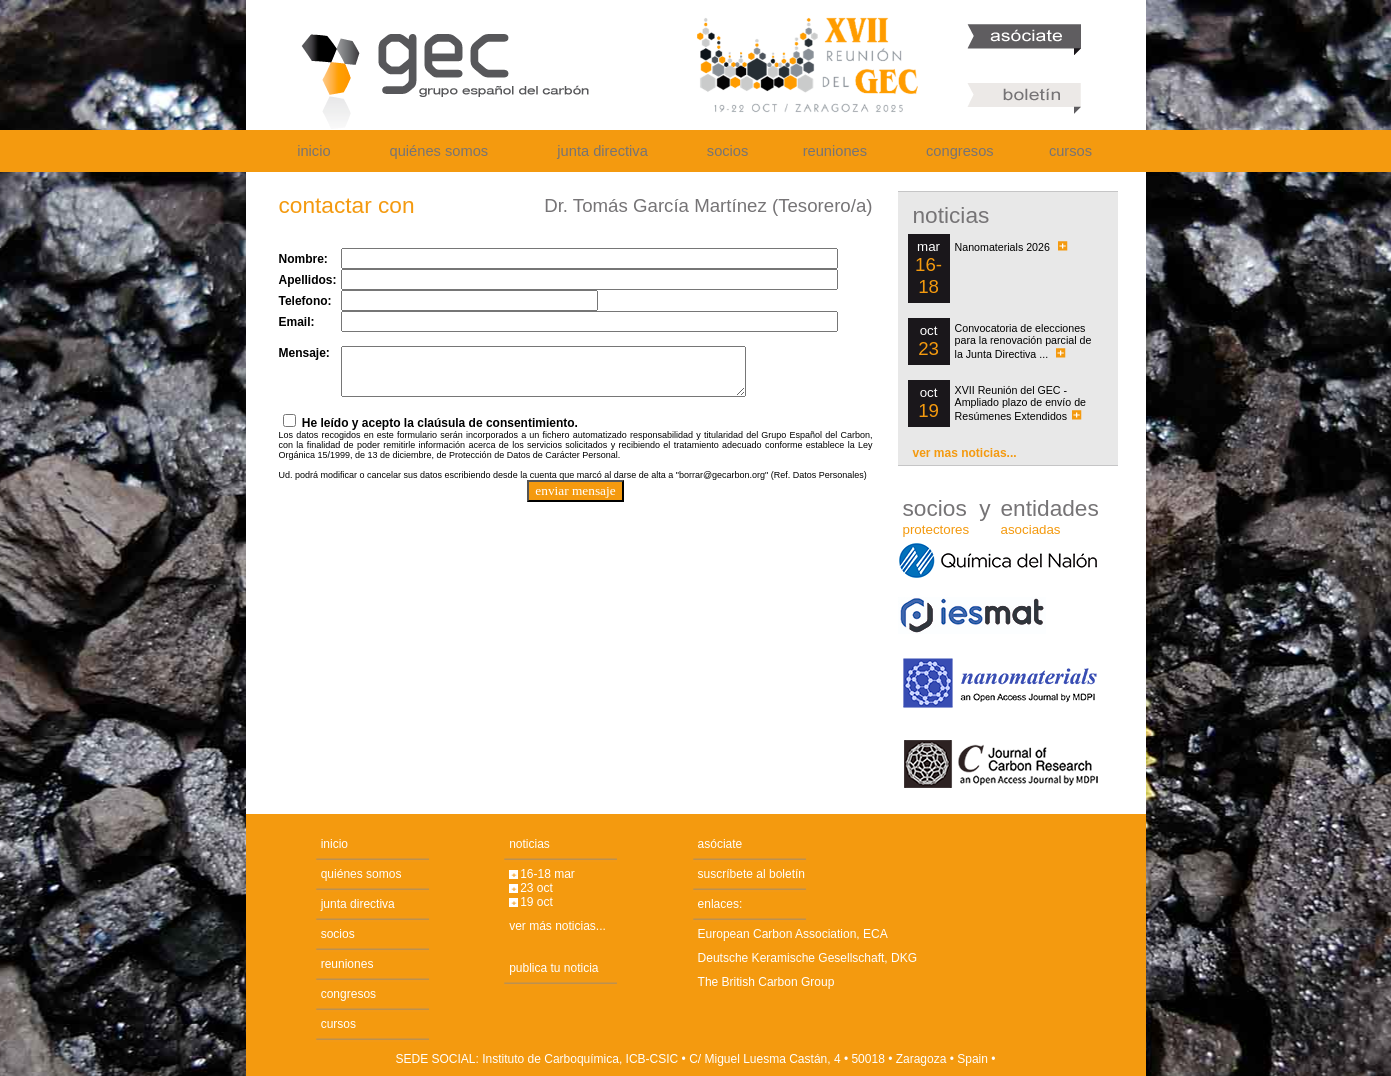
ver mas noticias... (965, 453)
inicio (313, 151)
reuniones (835, 151)
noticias (529, 844)
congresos (960, 151)
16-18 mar (547, 874)
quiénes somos (439, 151)
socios (728, 151)
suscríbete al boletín (751, 874)
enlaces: (720, 904)
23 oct (536, 888)
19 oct (536, 902)
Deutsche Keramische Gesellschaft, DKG (807, 958)
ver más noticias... (557, 926)
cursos (1070, 151)
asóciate (720, 844)
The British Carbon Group (766, 982)
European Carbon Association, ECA (793, 934)
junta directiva (602, 151)
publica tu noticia (553, 968)
